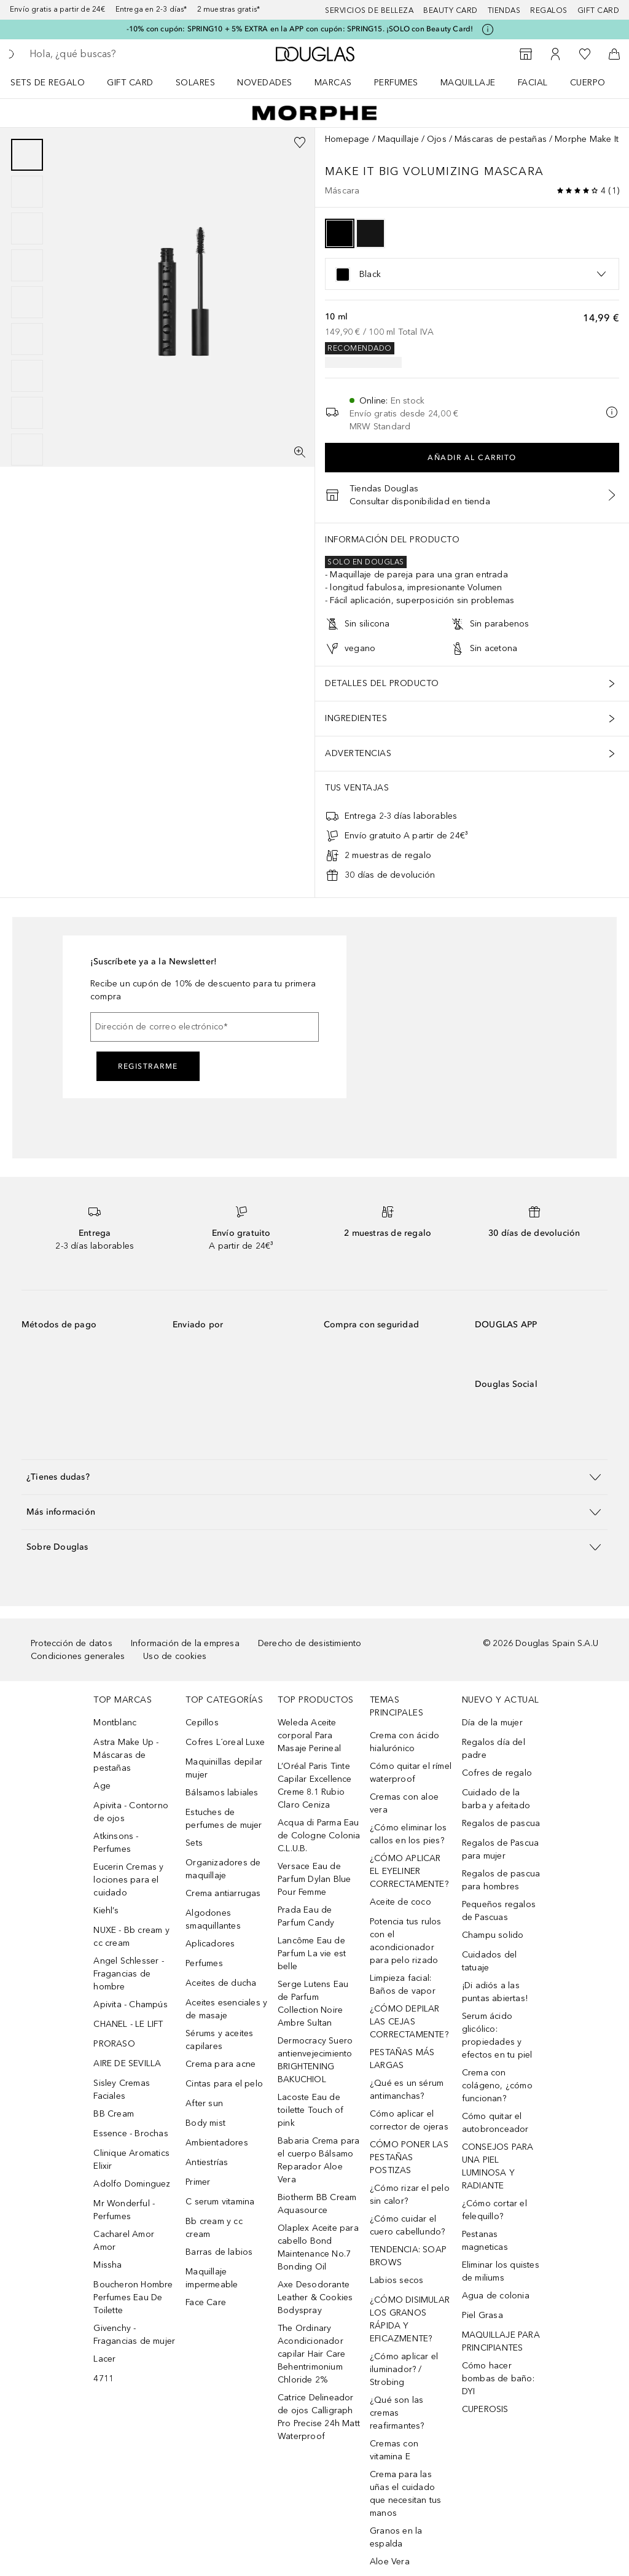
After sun (204, 2103)
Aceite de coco (400, 1902)
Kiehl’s (105, 1910)
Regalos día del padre (493, 1748)
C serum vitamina (220, 2201)
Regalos (549, 10)
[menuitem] (55, 82)
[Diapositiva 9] (27, 450)
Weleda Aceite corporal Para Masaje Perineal (309, 1735)
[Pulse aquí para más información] (487, 29)
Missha (107, 2265)
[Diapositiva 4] (27, 265)
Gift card (598, 10)
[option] (339, 233)
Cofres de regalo (497, 1773)
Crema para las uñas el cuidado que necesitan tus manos (405, 2493)
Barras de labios (219, 2252)
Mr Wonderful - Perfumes (124, 2210)
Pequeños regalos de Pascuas (499, 1910)
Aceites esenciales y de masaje (226, 2009)
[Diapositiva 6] (27, 339)
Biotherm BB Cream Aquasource (317, 2203)
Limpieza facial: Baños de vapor (403, 1984)
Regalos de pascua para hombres (501, 1880)
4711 (103, 2378)
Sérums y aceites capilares (219, 2039)
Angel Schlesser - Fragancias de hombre (128, 1974)
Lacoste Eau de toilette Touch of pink (310, 2110)
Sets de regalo (47, 82)
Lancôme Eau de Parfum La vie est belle (312, 1953)
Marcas (333, 82)
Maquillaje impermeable (212, 2278)
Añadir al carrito (472, 457)
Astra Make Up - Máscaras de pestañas (125, 1755)
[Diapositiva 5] (27, 302)
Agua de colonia (495, 2295)
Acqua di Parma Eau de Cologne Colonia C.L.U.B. (319, 1835)
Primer (198, 2182)
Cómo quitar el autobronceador (495, 2122)
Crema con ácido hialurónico (404, 1742)
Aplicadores (210, 1943)
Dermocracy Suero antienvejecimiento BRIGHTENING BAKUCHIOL (315, 2060)
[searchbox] (117, 54)
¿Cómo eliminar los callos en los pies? (408, 1834)
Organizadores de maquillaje (223, 1869)
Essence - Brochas (130, 2133)
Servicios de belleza (369, 10)
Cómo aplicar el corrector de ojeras (409, 2120)
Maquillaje (468, 82)
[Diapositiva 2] (27, 192)
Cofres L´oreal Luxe (225, 1742)
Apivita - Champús (130, 2004)
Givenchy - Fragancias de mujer (134, 2334)
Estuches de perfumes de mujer (224, 1818)
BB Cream (113, 2114)
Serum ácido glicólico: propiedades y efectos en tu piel (497, 2035)
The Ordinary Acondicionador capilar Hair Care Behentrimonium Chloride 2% (311, 2354)
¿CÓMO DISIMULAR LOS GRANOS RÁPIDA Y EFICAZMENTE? (410, 2319)
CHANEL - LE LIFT (128, 2024)
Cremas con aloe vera (404, 1803)
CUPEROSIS (485, 2409)
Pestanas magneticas (485, 2240)
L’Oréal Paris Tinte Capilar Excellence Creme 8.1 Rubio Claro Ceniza (315, 1785)
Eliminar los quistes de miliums (500, 2271)
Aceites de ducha (221, 1983)
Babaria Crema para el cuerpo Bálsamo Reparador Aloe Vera (319, 2160)
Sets (194, 1843)
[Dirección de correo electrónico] (204, 1027)
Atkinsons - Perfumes (115, 1842)
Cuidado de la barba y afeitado (496, 1799)
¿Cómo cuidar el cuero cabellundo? (407, 2225)
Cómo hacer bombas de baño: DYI (498, 2378)
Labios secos (396, 2280)
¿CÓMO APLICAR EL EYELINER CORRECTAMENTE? (409, 1871)
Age (102, 1786)
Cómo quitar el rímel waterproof (410, 1772)
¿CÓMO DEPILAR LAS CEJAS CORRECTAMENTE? (409, 2022)
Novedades (264, 82)
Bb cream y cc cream (214, 2227)
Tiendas (504, 10)
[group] (27, 302)
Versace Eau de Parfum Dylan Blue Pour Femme (314, 1879)
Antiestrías (207, 2162)
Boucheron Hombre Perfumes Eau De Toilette (133, 2297)
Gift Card (130, 82)
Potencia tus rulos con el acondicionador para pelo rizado (406, 1940)
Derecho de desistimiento (310, 1643)
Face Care (206, 2302)
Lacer (104, 2359)
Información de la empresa (185, 1643)
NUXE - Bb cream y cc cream (131, 1936)
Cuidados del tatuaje (489, 1961)
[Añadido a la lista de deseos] (299, 142)
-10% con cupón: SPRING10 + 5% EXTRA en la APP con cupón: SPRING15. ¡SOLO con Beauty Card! (300, 29)
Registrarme (148, 1066)
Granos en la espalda (396, 2537)
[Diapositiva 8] (27, 413)
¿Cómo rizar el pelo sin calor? (410, 2194)
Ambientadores (217, 2142)
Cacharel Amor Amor (123, 2240)
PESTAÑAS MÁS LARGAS (402, 2059)
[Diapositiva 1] (27, 155)
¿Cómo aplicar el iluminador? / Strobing (404, 2369)
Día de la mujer (492, 1722)
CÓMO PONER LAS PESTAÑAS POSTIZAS (409, 2157)
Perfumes (396, 82)
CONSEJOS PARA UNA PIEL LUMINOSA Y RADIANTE (498, 2166)
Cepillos (202, 1722)
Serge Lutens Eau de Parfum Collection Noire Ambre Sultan (313, 2003)
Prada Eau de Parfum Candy (306, 1916)
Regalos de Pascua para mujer (500, 1849)
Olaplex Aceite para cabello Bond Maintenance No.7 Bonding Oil (318, 2247)
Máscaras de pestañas (501, 139)
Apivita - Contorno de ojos (130, 1812)
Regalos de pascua (501, 1823)
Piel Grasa (482, 2315)
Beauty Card (450, 10)
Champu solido (493, 1935)
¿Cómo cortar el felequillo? (494, 2210)
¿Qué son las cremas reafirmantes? (397, 2413)
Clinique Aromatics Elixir (131, 2159)
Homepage (347, 139)
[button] (314, 1476)
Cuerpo (588, 82)
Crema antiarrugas (223, 1893)
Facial (533, 82)
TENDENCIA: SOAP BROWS (408, 2256)
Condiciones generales (78, 1656)
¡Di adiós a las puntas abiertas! (495, 1992)
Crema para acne (221, 2064)
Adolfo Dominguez (131, 2184)
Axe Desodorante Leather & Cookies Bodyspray (315, 2297)
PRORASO (114, 2044)
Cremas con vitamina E (394, 2450)
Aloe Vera (390, 2561)
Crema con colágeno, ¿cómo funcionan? (497, 2085)
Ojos (437, 139)
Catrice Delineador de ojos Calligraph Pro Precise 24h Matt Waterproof (319, 2416)
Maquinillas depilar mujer (224, 1768)
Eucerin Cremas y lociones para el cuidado (128, 1880)
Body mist (205, 2123)
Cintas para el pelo (224, 2083)
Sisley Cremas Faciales (121, 2089)
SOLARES (196, 82)
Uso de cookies (174, 1656)
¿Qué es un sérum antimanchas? (406, 2089)
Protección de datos (71, 1643)
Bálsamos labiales (222, 1792)
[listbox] (472, 274)
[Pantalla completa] (299, 452)
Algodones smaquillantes (213, 1919)
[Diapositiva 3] (27, 228)
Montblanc (114, 1722)
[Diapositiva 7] (27, 376)
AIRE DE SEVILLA (127, 2063)
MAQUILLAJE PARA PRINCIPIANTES (501, 2341)
